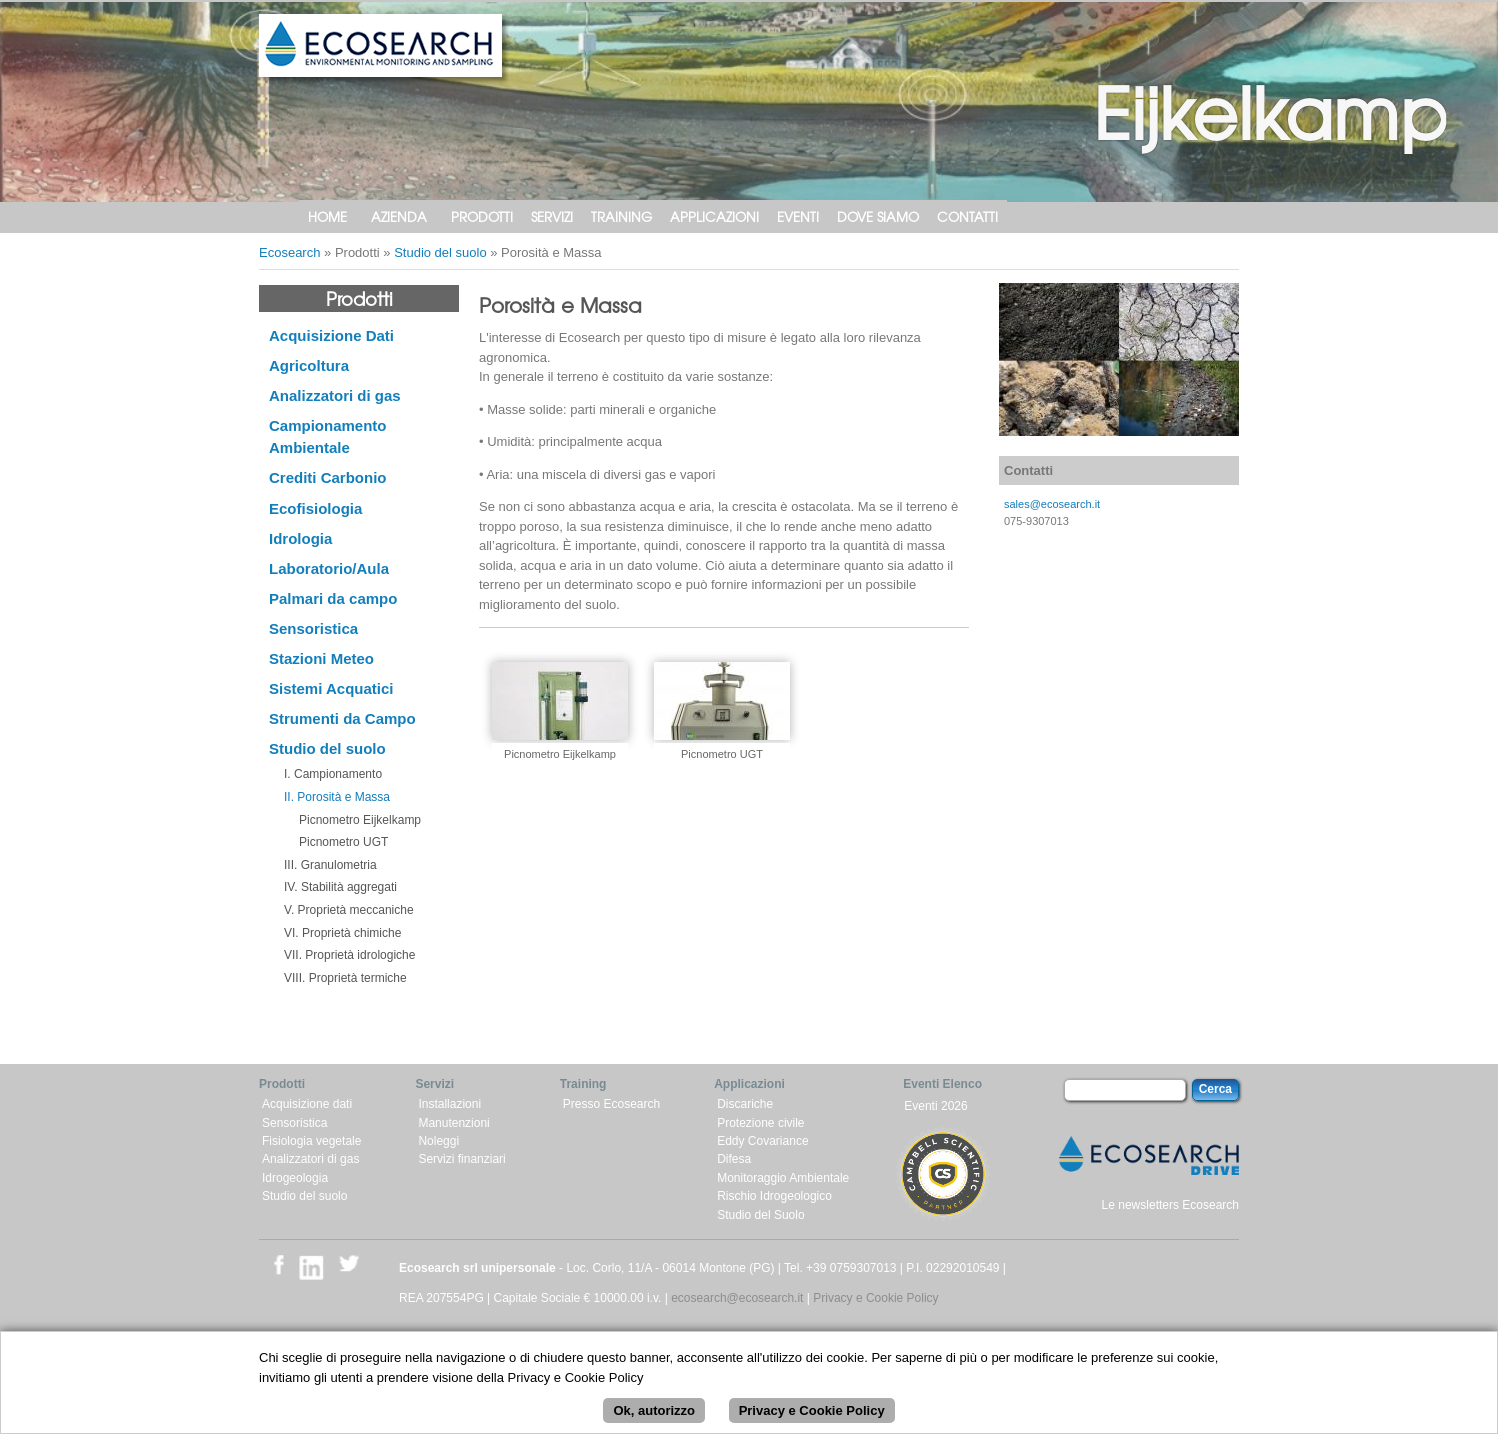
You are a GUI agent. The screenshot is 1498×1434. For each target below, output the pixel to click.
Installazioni (449, 1104)
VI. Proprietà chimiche (342, 933)
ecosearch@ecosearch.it (737, 1298)
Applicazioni (714, 216)
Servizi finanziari (461, 1159)
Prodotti (482, 216)
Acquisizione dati (307, 1104)
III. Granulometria (330, 865)
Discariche (745, 1104)
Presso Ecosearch (611, 1104)
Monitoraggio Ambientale (783, 1178)
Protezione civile (760, 1123)
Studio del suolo (440, 252)
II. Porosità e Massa (337, 797)
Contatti (967, 216)
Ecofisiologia (315, 508)
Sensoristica (313, 628)
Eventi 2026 (935, 1106)
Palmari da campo (333, 598)
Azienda (399, 216)
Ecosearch (289, 252)
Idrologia (300, 538)
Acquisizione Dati (331, 335)
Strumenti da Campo (342, 718)
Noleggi (438, 1141)
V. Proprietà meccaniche (349, 910)
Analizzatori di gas (335, 395)
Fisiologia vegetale (311, 1141)
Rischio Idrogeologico (774, 1196)
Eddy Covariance (762, 1141)
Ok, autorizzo (654, 1418)
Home (327, 216)
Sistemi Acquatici (331, 688)
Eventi (798, 216)
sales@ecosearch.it (1052, 504)
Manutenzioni (453, 1123)
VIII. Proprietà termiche (345, 978)
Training (621, 216)
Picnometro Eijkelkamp (360, 820)
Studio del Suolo (760, 1215)
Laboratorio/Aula (329, 568)
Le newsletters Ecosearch (1170, 1205)
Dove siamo (878, 216)
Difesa (734, 1159)
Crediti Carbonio (328, 477)
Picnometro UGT (343, 842)
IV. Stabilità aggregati (340, 887)
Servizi (552, 216)
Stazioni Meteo (321, 658)
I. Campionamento (333, 774)
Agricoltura (309, 365)
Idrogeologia (295, 1178)
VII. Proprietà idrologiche (349, 955)
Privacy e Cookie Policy (875, 1298)
